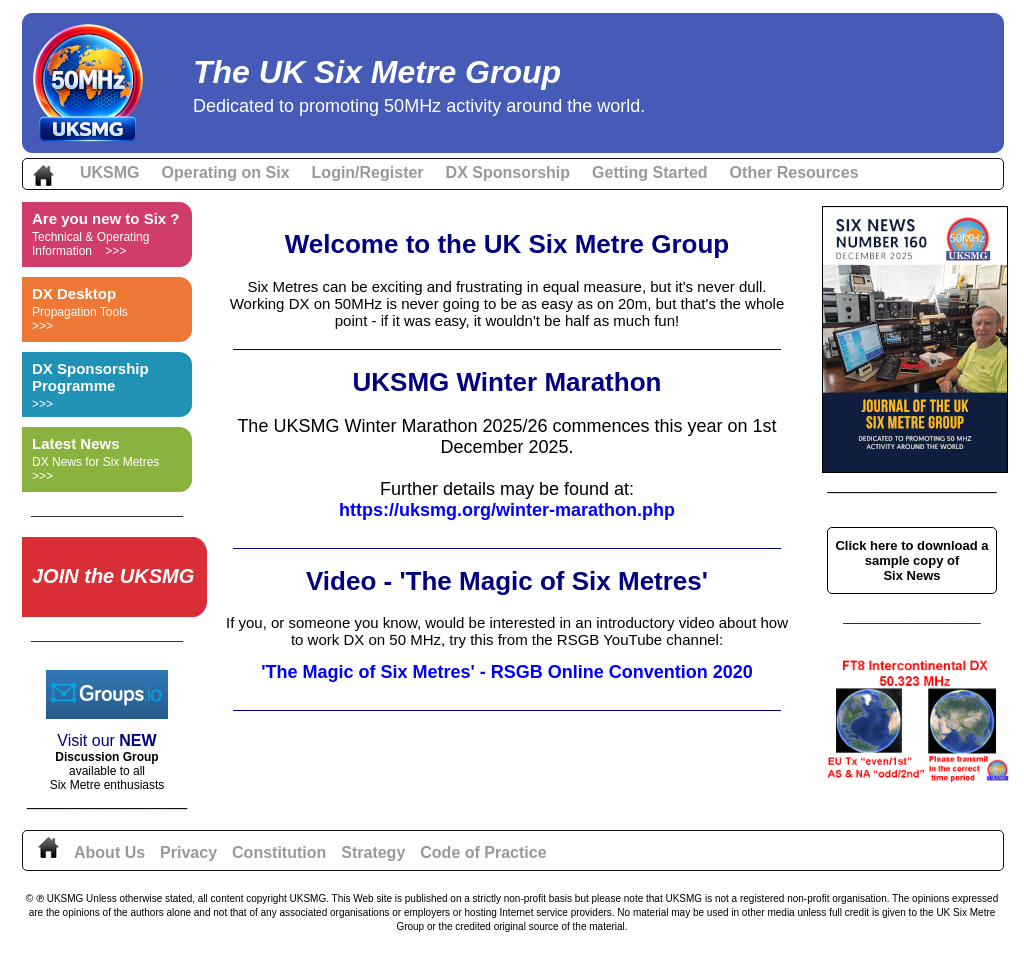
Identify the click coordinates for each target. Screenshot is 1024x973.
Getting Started (650, 172)
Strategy (373, 852)
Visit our (88, 740)
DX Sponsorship (508, 172)
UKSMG (110, 172)
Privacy (188, 852)
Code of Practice (483, 852)
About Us (109, 852)
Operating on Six (226, 172)
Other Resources (794, 172)
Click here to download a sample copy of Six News (911, 560)
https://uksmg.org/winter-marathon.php (507, 510)
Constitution (279, 852)
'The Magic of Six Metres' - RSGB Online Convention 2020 (507, 672)
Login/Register (368, 172)
